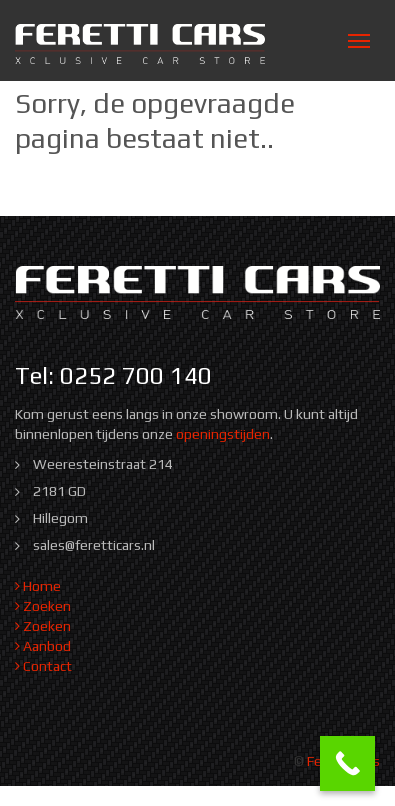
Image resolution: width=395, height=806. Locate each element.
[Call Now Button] (347, 763)
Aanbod (43, 646)
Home (38, 586)
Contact (43, 666)
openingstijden (223, 434)
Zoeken (43, 606)
